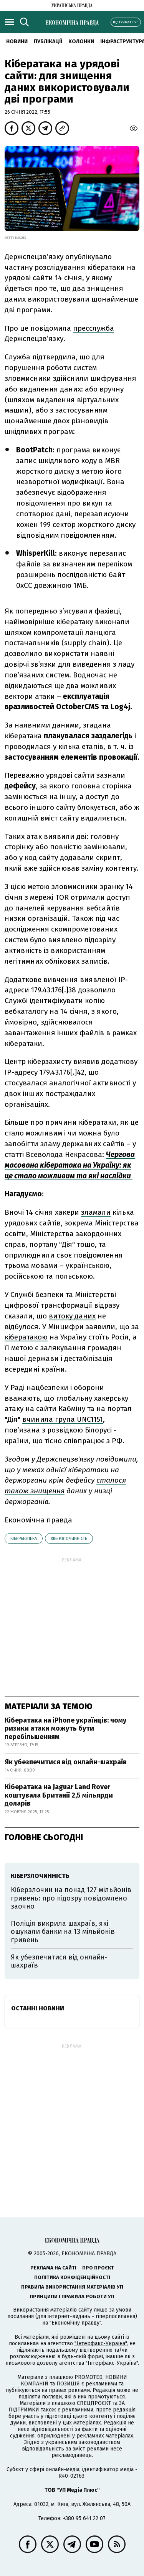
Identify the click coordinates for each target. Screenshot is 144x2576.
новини (17, 41)
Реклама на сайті (53, 2268)
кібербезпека (23, 1538)
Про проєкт (98, 2268)
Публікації (48, 41)
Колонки (81, 41)
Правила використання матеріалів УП (72, 2287)
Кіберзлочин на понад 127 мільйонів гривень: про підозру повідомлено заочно (71, 1898)
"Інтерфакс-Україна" (100, 2343)
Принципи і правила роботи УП (72, 2296)
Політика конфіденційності (72, 2277)
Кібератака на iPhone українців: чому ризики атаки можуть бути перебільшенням (65, 1728)
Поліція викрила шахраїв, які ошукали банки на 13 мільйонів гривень (63, 1931)
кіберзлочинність (69, 1538)
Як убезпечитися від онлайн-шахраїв (66, 1762)
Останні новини (37, 2008)
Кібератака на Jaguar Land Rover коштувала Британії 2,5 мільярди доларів (59, 1795)
